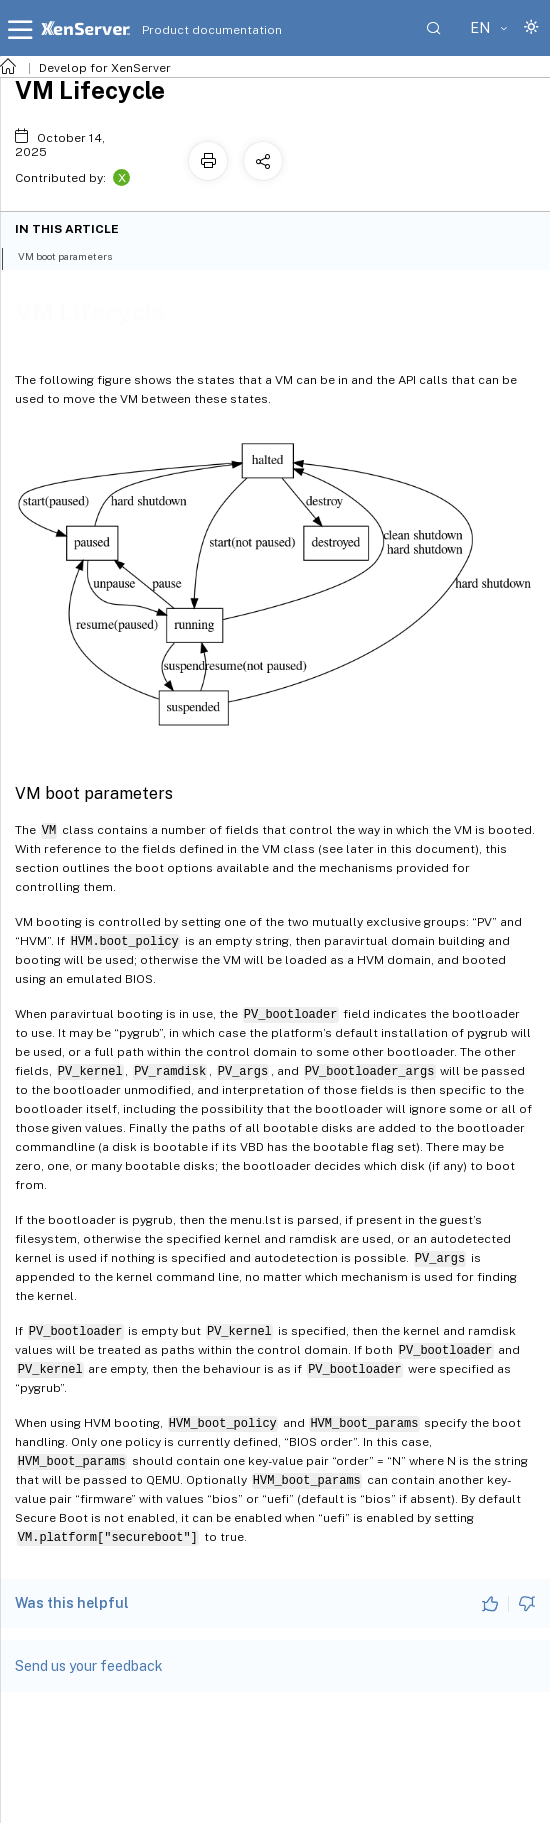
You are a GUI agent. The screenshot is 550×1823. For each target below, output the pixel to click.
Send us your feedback (89, 1666)
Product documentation (187, 30)
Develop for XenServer (105, 68)
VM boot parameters (76, 255)
